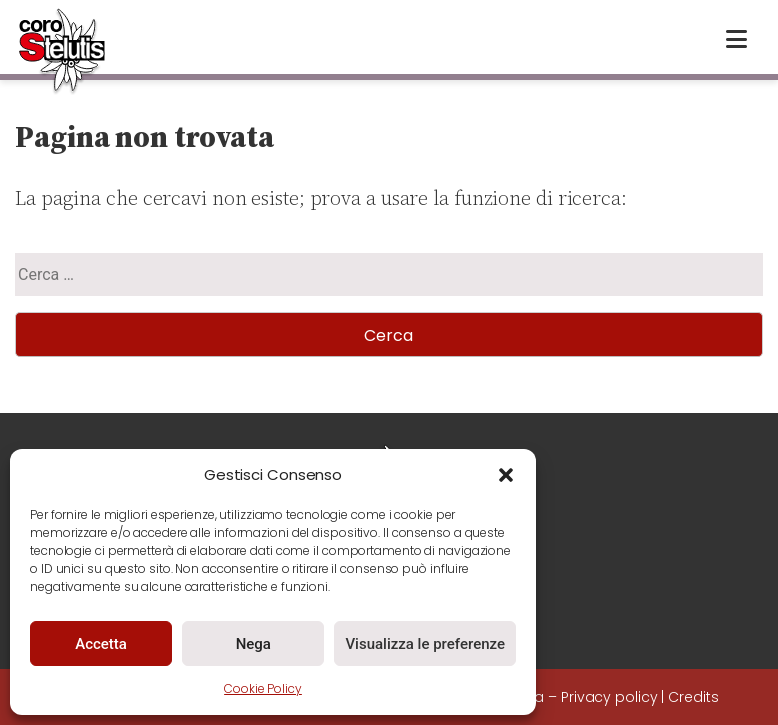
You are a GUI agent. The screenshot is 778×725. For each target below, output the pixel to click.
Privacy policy (609, 697)
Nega (253, 644)
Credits (693, 697)
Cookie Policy (263, 688)
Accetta (101, 644)
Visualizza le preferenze (425, 644)
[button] (506, 475)
